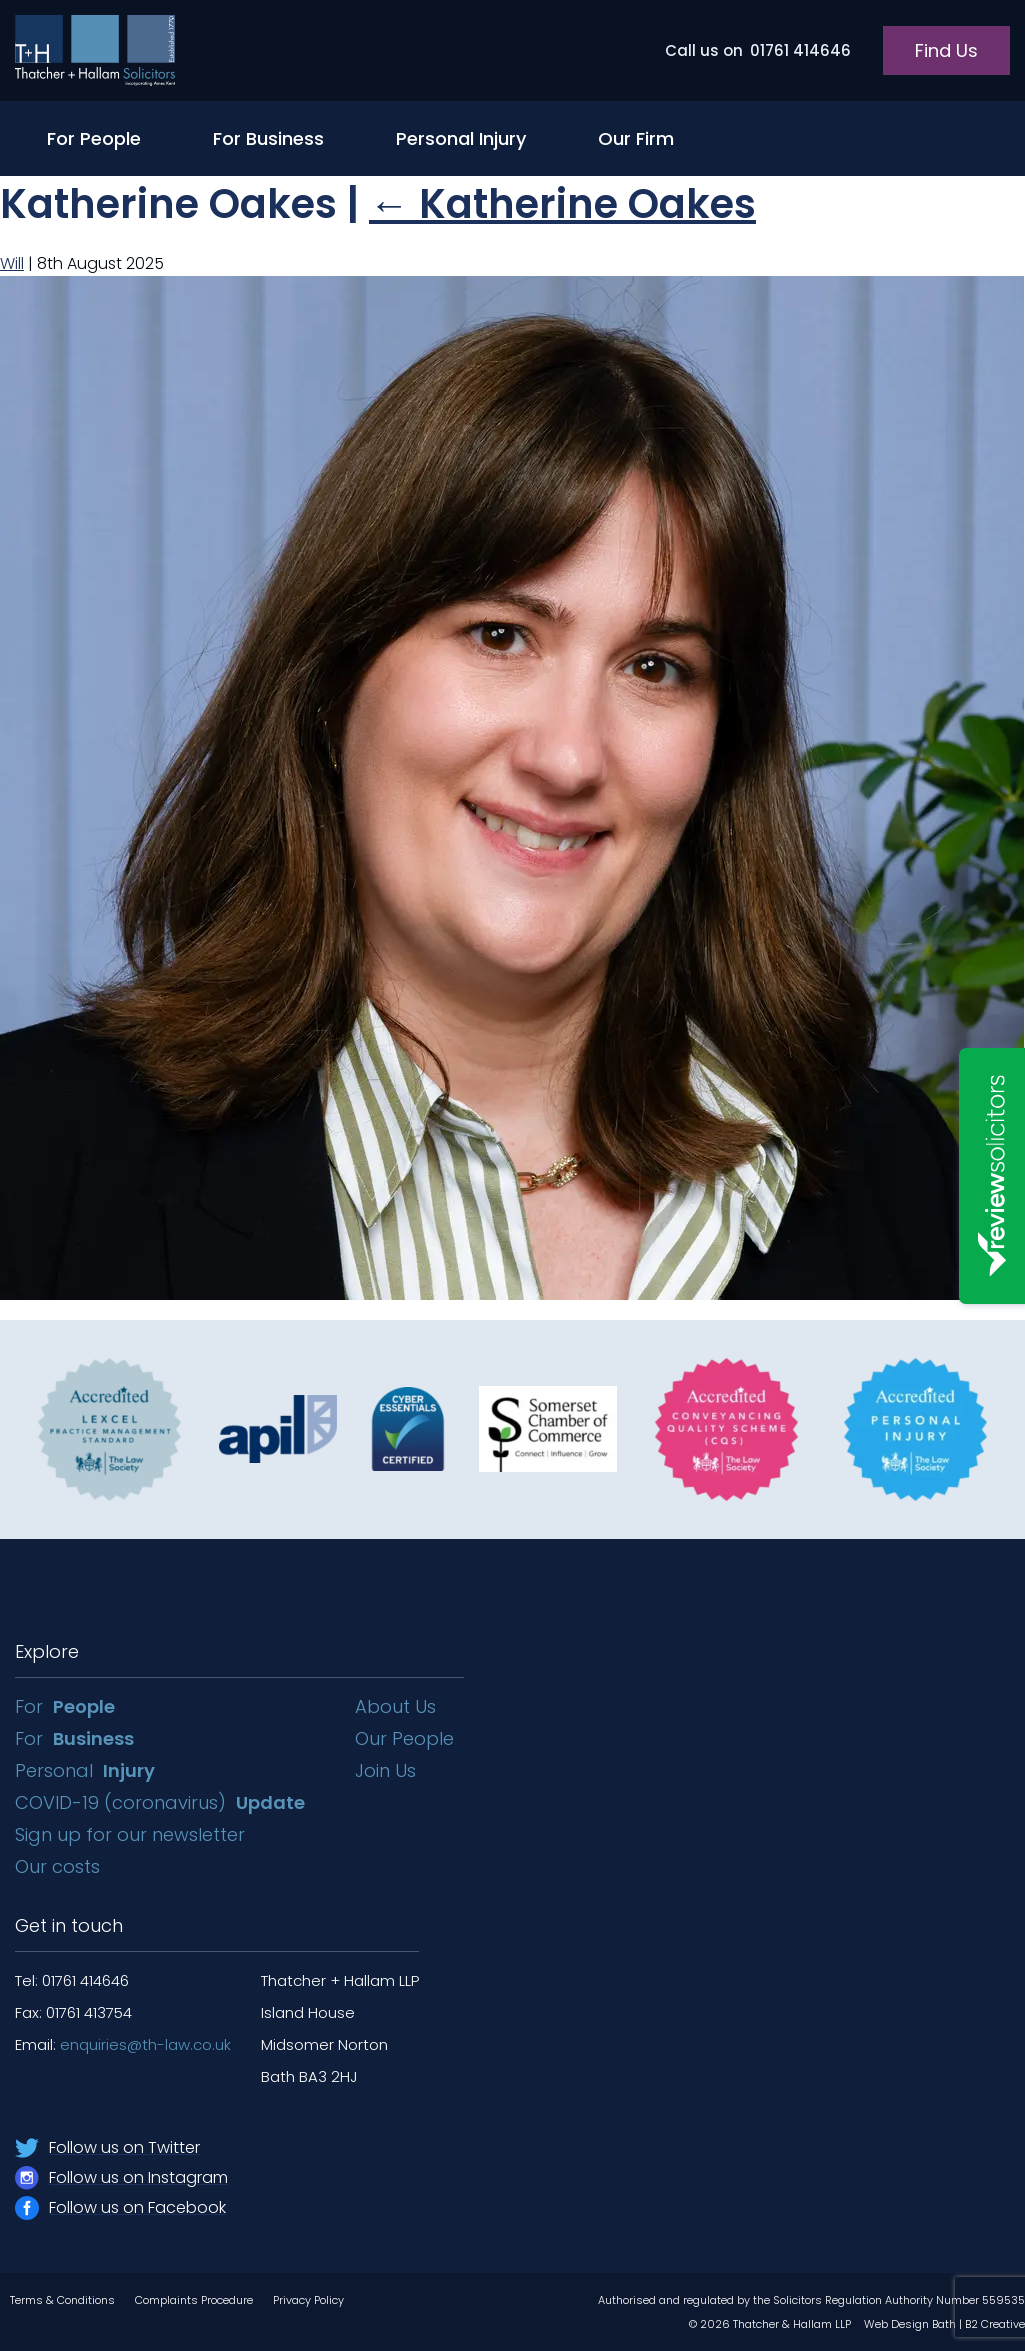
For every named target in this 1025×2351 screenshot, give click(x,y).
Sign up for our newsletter (132, 1834)
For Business (268, 138)
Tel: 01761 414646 (72, 1980)
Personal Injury (461, 138)
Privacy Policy (308, 2300)
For (65, 1706)
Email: (123, 2044)
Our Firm (636, 138)
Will (12, 263)
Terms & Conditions (62, 2300)
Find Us (946, 50)
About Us (395, 1706)
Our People (404, 1738)
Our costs (60, 1866)
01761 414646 (758, 50)
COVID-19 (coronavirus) (160, 1802)
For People (94, 138)
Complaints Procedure (194, 2300)
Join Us (385, 1770)
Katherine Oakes (562, 204)
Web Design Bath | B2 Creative (944, 2324)
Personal (85, 1770)
